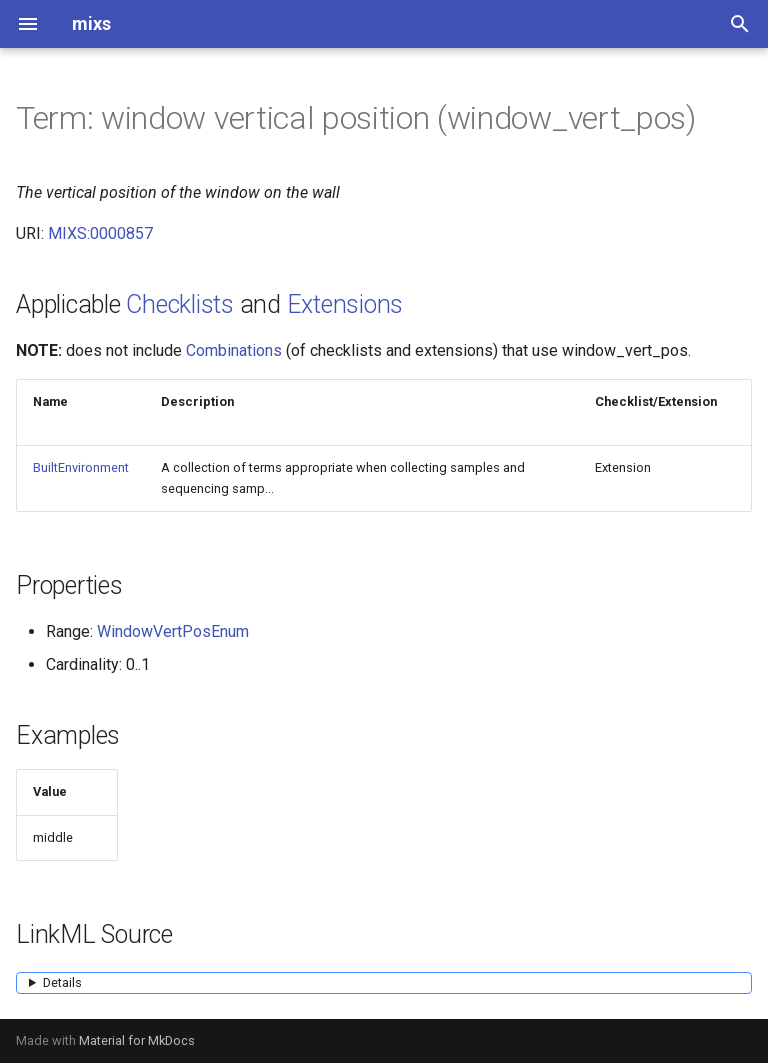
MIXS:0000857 (100, 233)
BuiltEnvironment (81, 467)
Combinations (234, 350)
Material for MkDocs (137, 1040)
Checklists (180, 304)
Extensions (345, 304)
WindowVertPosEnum (173, 631)
